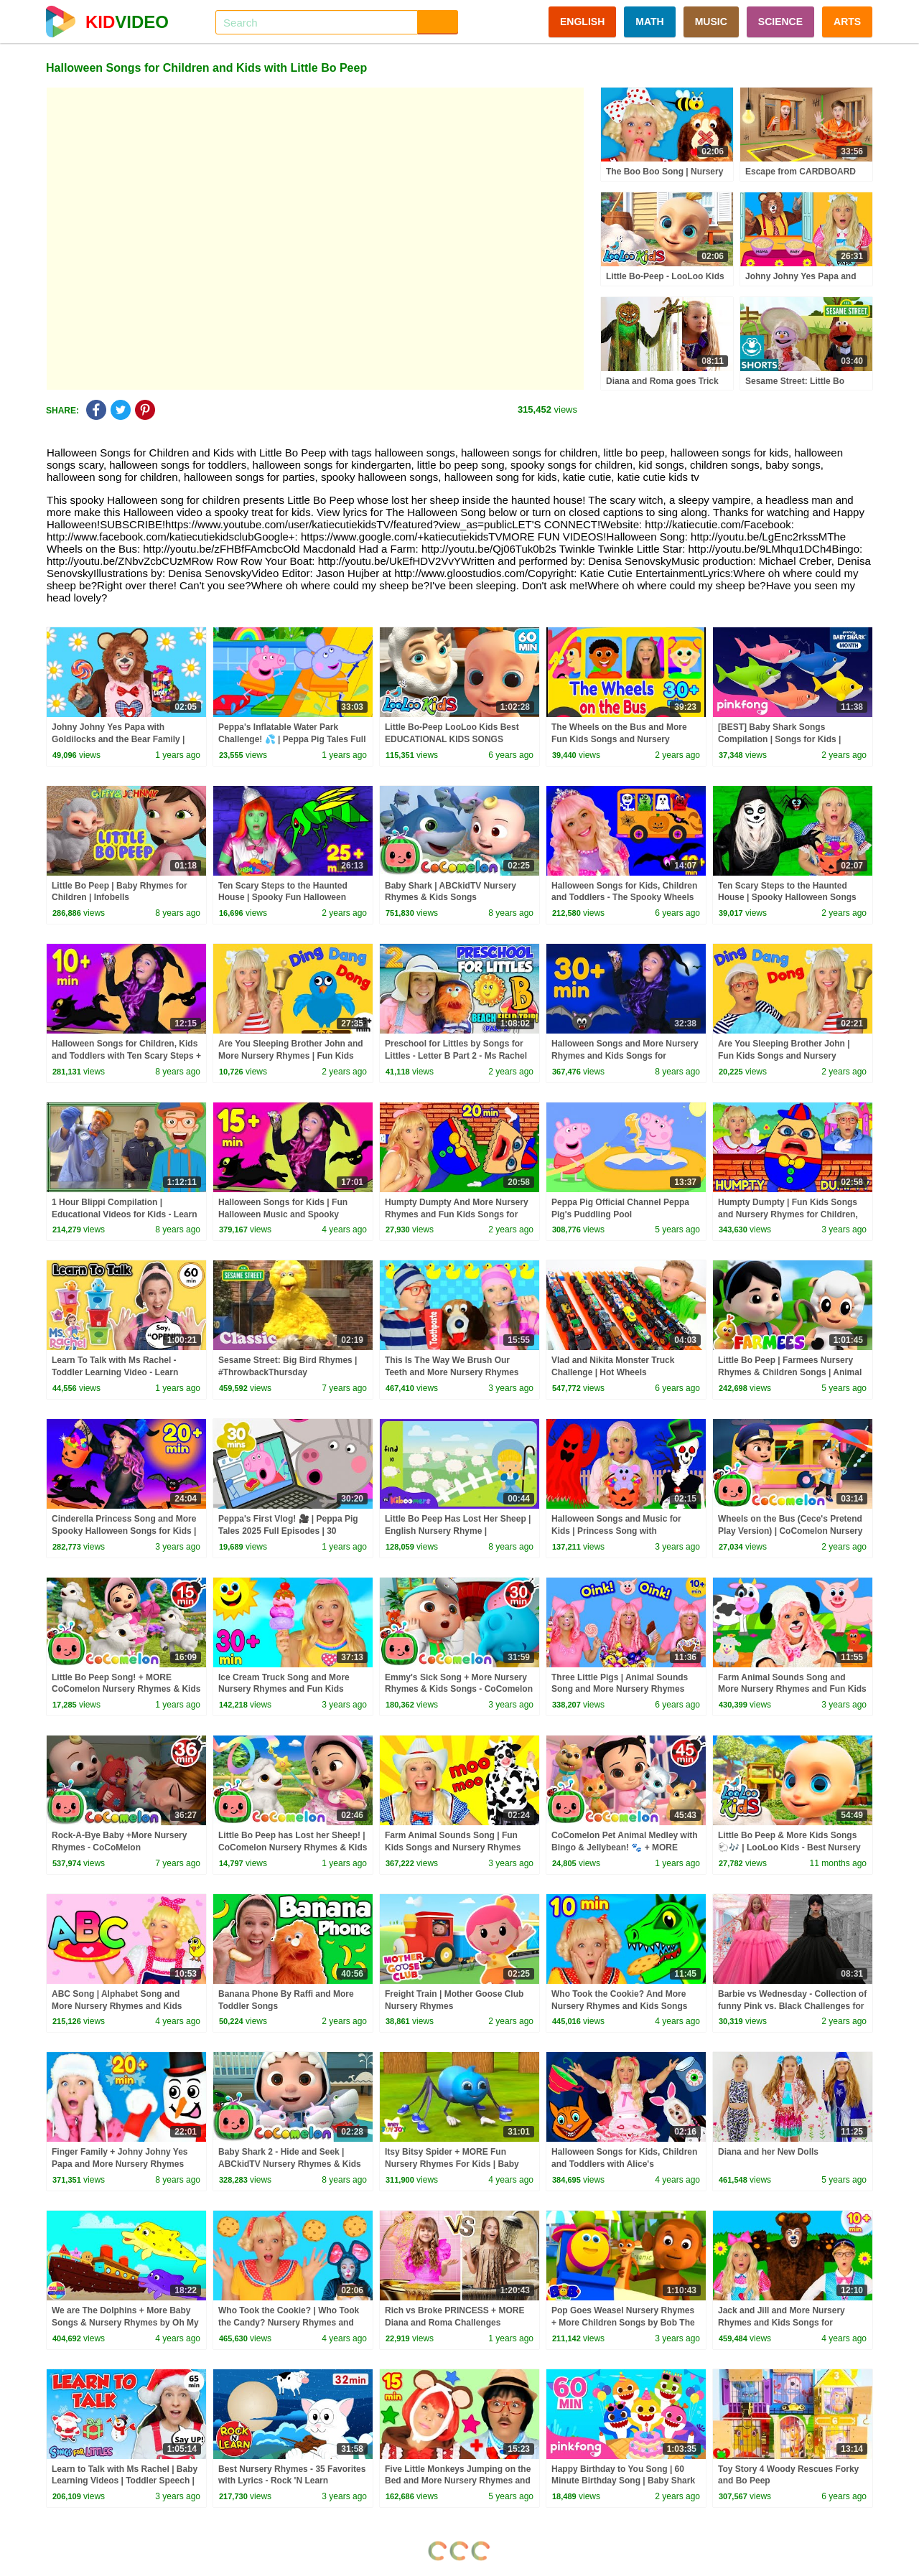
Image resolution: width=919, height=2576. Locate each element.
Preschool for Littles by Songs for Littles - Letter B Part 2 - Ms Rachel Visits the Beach (456, 1056)
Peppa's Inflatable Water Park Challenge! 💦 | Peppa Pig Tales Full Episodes (292, 739)
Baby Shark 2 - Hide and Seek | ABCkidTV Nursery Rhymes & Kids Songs (289, 2164)
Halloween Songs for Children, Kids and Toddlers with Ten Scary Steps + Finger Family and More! (126, 1056)
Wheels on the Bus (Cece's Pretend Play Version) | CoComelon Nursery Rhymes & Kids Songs (790, 1531)
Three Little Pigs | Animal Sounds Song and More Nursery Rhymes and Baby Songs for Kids (619, 1689)
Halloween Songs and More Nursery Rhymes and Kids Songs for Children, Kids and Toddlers (625, 1056)
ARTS (847, 21)
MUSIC (711, 21)
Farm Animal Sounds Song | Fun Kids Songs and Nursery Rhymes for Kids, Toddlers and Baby (453, 1847)
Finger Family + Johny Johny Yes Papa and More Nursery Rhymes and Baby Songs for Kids (120, 2164)
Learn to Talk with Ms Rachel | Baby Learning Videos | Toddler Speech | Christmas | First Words (124, 2481)
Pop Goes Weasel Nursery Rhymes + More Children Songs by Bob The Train (623, 2322)
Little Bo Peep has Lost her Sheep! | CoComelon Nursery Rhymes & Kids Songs (292, 1847)
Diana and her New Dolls (768, 2152)
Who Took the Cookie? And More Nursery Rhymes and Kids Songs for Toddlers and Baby (619, 2006)
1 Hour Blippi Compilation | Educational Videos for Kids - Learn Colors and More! (124, 1214)
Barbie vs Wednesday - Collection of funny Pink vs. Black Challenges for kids (792, 2006)
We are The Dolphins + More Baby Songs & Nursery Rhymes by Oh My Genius (125, 2322)
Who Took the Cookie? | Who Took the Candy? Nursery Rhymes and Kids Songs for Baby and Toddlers (288, 2322)
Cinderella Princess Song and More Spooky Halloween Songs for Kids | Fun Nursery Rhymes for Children (124, 1531)
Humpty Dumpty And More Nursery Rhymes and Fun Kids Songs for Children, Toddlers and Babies (456, 1214)
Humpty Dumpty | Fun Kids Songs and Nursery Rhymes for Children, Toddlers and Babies (788, 1214)
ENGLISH (582, 21)
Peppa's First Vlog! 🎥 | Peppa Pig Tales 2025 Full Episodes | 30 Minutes (288, 1531)
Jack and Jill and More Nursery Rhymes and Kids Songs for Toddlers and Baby (781, 2322)
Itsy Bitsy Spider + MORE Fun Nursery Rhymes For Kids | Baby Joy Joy (452, 2164)
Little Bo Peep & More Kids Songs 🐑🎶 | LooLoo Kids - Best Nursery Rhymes (789, 1847)
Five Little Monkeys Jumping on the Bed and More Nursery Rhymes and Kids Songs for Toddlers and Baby (458, 2481)
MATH (649, 21)
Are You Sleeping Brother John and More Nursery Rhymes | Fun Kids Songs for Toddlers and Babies (290, 1056)
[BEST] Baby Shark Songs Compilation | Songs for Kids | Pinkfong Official (779, 739)
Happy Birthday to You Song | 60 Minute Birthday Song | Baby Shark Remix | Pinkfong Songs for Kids (623, 2481)
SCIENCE (780, 21)
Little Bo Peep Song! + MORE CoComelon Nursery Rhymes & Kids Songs (126, 1689)
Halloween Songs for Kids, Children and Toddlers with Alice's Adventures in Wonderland (624, 2164)
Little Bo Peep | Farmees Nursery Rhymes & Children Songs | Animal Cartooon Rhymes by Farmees (790, 1372)
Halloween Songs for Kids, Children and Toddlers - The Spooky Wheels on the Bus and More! (624, 898)
